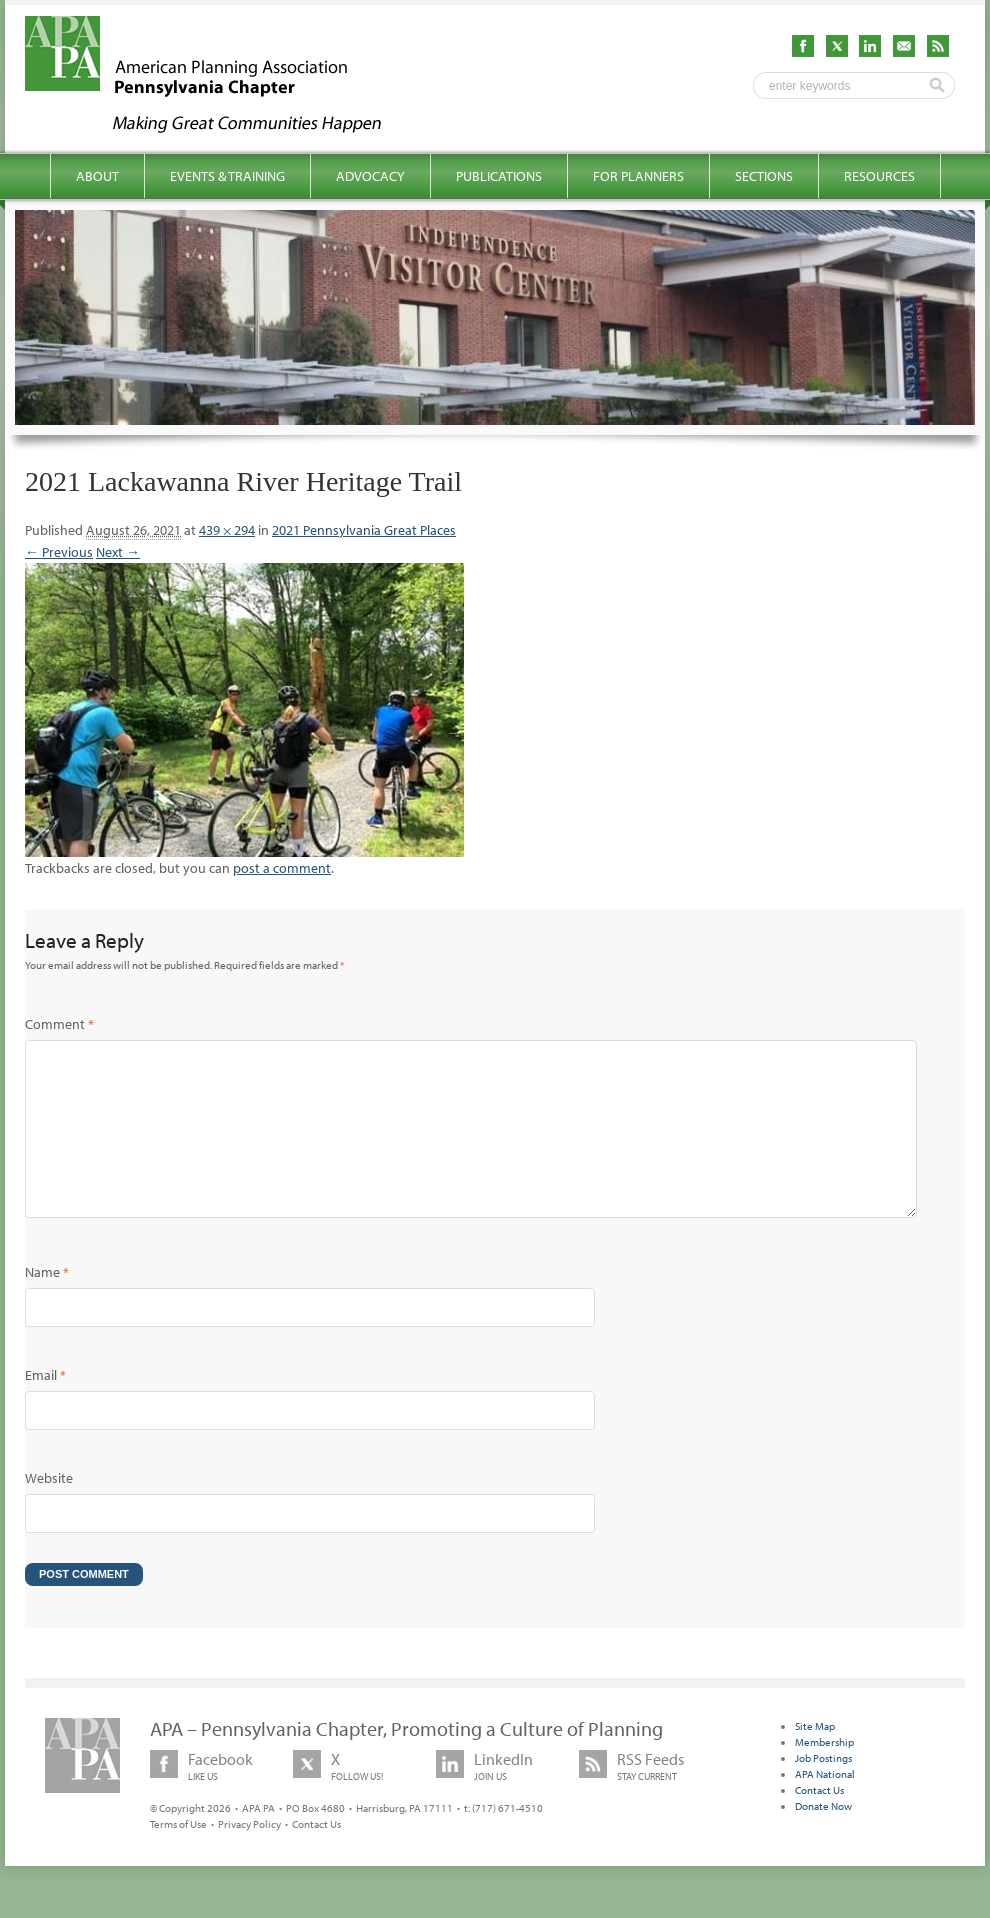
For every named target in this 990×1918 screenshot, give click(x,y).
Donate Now (823, 1838)
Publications (499, 176)
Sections (764, 176)
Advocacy (370, 176)
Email (45, 1407)
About (97, 176)
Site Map (815, 1758)
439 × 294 (227, 530)
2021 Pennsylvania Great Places (364, 530)
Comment (59, 1024)
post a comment (282, 868)
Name (47, 1304)
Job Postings (823, 1790)
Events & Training (227, 176)
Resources (879, 176)
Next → (118, 552)
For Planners (638, 176)
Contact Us (316, 1856)
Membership (824, 1774)
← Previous (59, 552)
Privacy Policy (249, 1856)
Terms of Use (178, 1856)
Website (49, 1510)
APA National (825, 1806)
